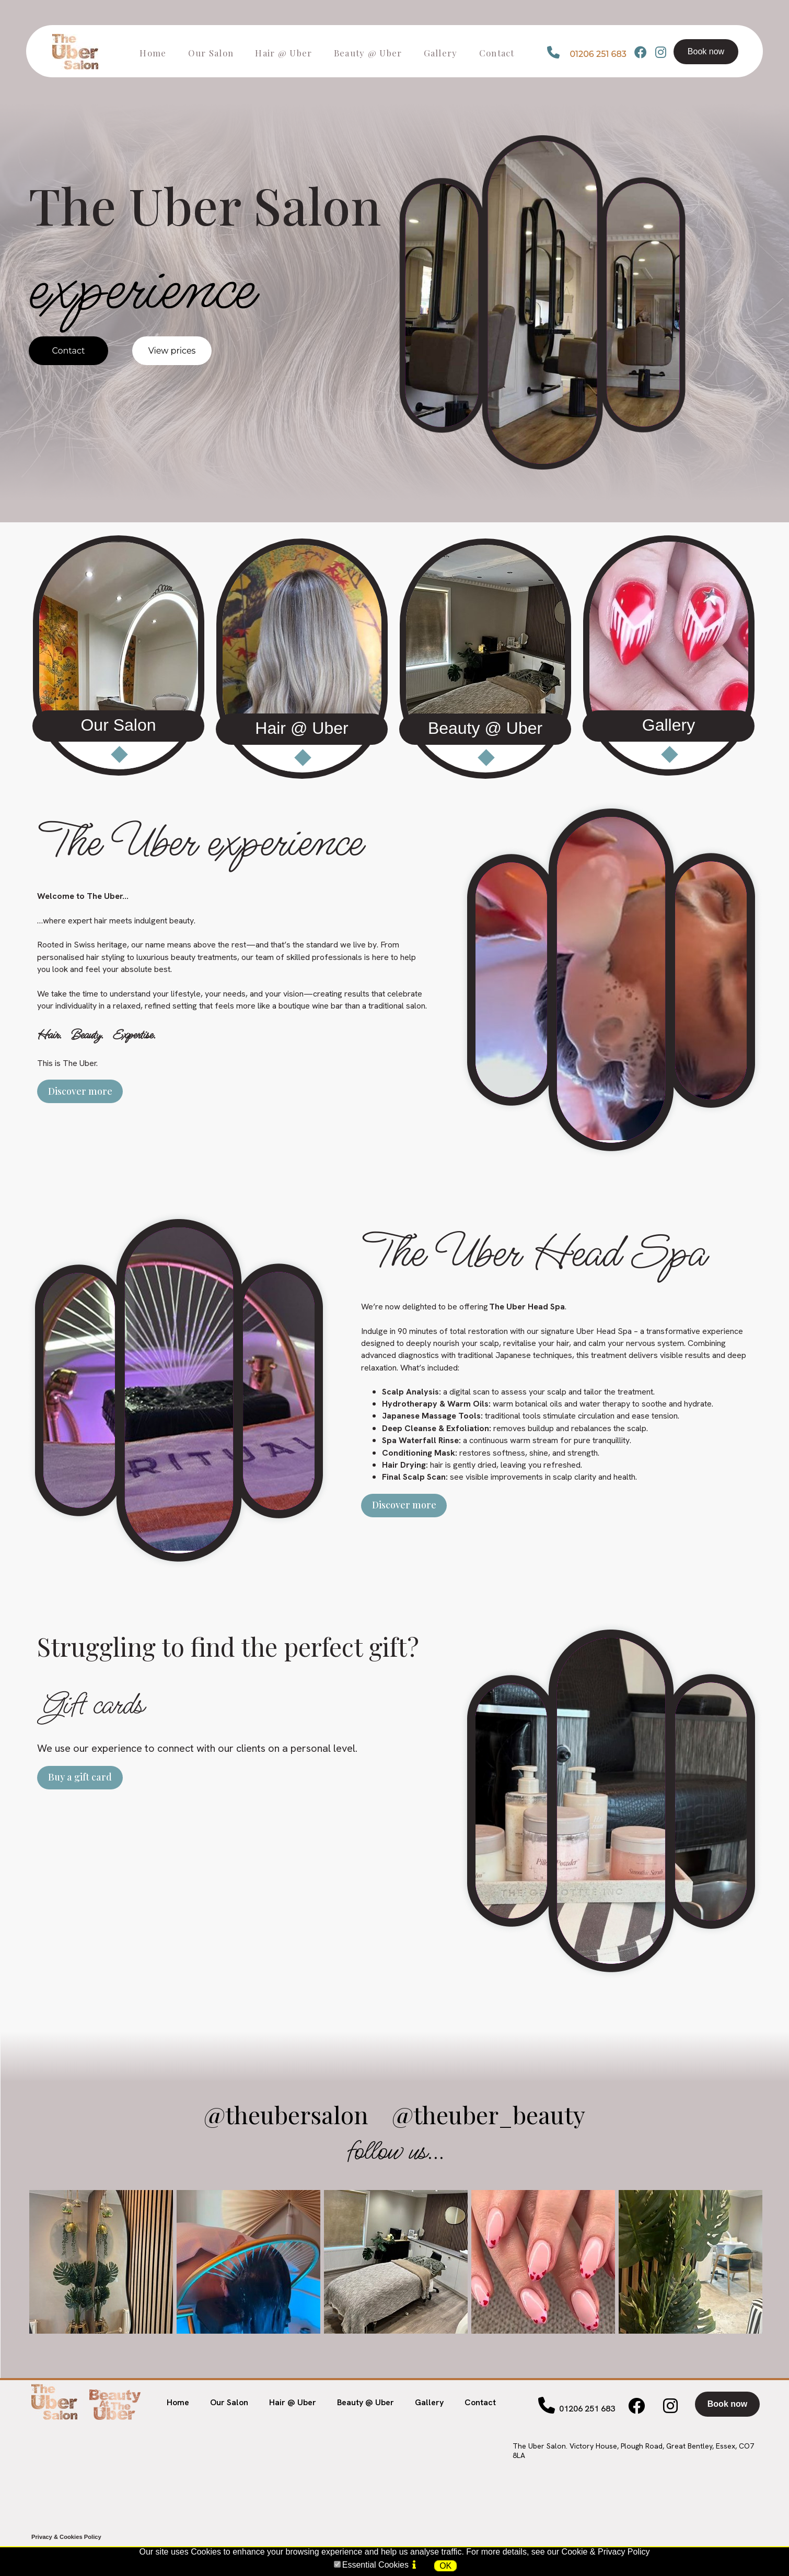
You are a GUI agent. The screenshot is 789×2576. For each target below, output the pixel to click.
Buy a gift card (80, 1777)
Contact (68, 351)
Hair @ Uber (292, 2402)
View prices (172, 351)
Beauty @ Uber (365, 2402)
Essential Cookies (375, 2564)
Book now (706, 51)
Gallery (429, 2402)
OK (445, 2565)
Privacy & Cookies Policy (66, 2537)
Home (178, 2402)
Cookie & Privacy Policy (606, 2551)
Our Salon (229, 2402)
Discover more (80, 1091)
